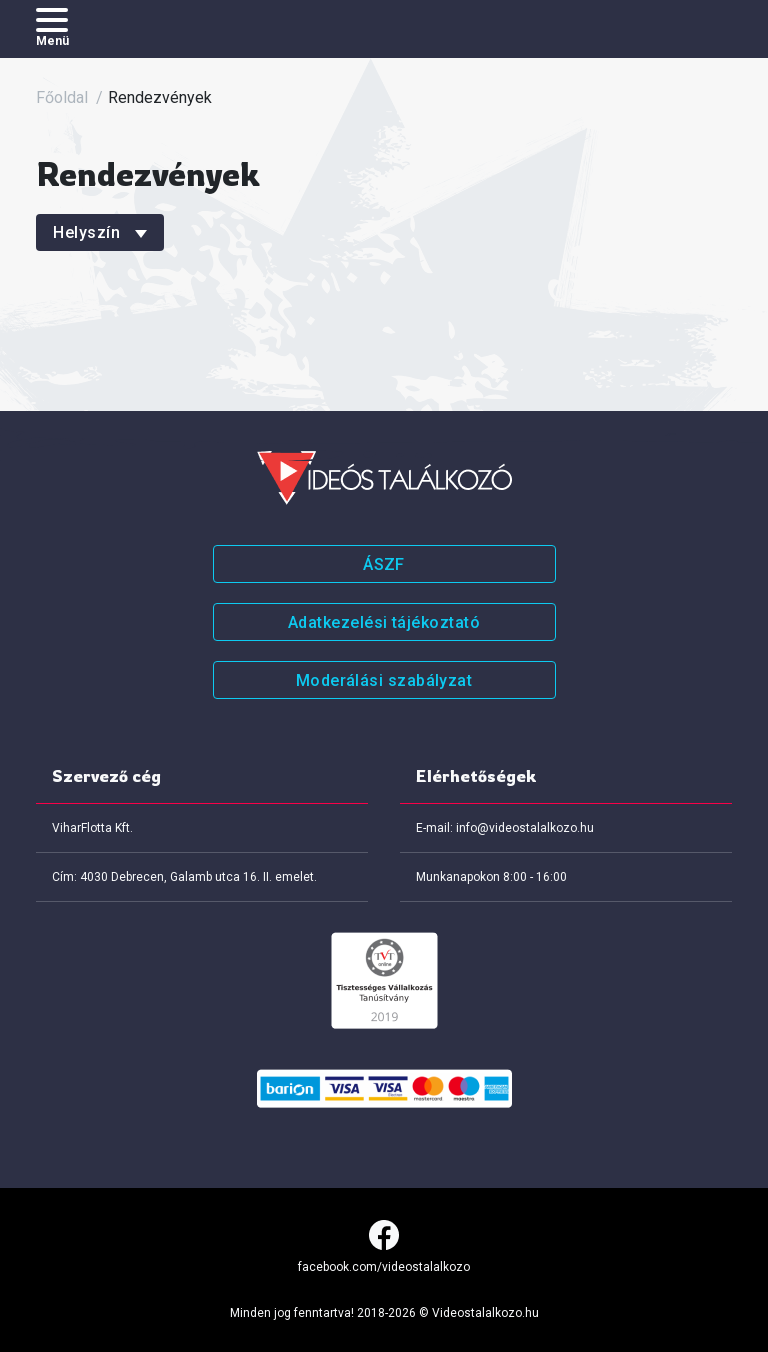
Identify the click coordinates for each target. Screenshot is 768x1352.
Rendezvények (160, 97)
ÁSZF (384, 564)
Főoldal (62, 97)
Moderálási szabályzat (384, 680)
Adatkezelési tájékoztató (384, 622)
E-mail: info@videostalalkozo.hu (505, 828)
